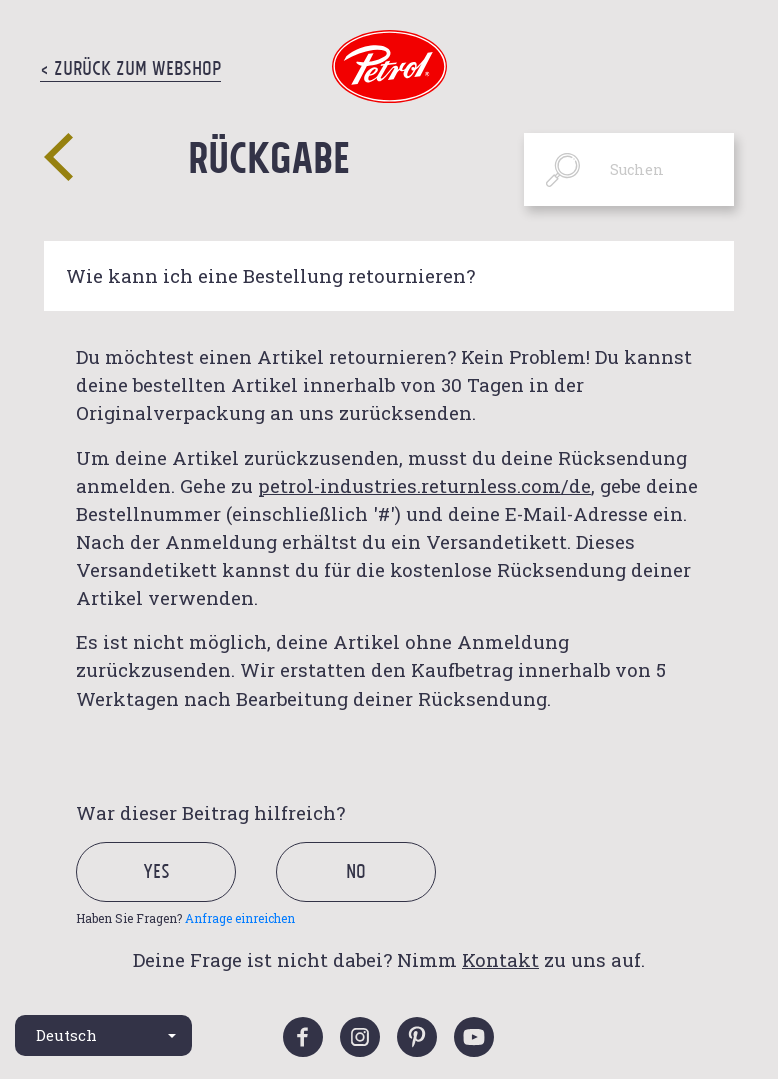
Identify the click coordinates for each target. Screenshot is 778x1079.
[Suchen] (629, 169)
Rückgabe (269, 156)
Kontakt (500, 959)
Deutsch (66, 1035)
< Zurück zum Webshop (130, 68)
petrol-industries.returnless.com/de (424, 485)
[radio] (173, 894)
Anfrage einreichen (240, 918)
